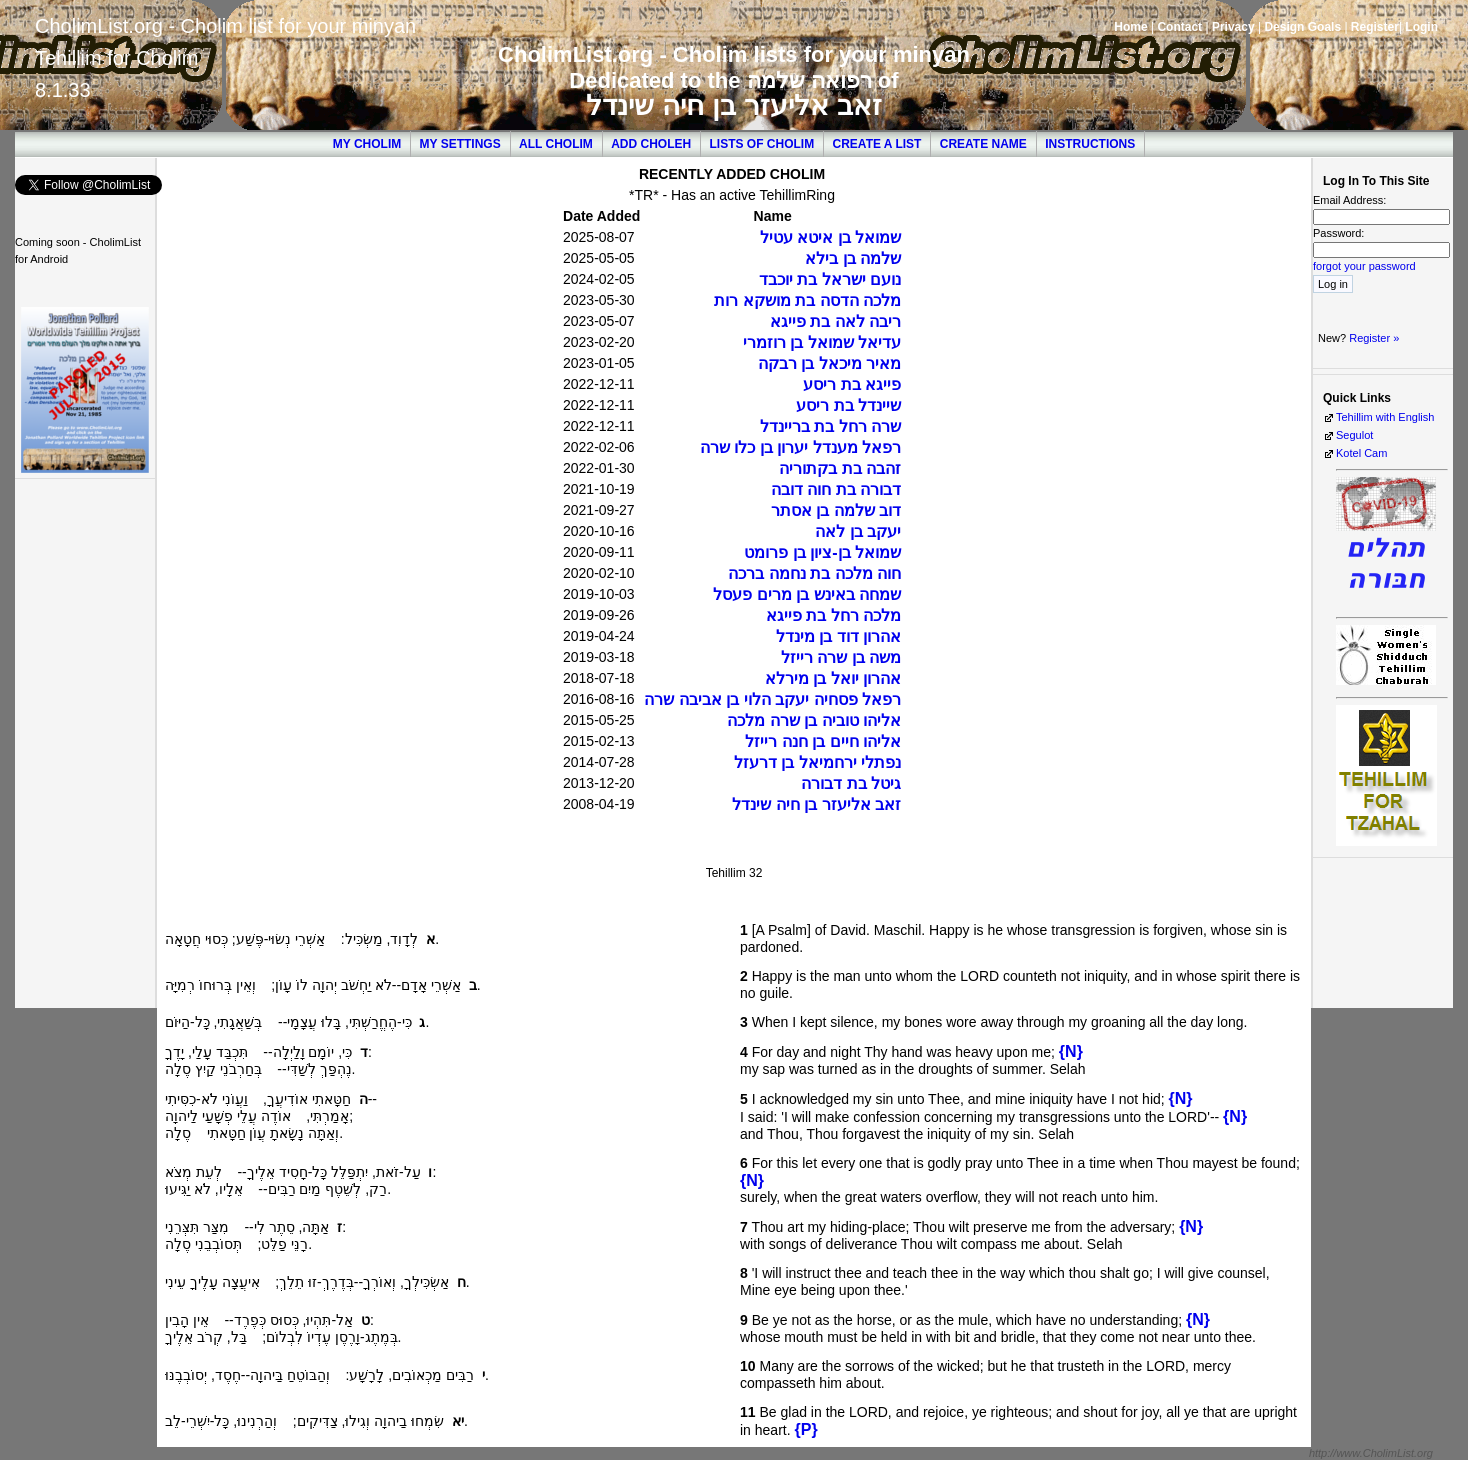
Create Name (983, 144)
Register (1375, 27)
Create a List (877, 144)
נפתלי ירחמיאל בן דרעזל (817, 762)
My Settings (460, 144)
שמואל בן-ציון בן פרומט (822, 552)
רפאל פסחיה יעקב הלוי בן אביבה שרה (772, 699)
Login (1421, 27)
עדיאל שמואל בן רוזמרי (822, 342)
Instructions (1090, 144)
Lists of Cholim (762, 144)
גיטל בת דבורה (851, 783)
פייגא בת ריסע (852, 384)
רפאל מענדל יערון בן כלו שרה (800, 447)
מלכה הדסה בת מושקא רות (807, 300)
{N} (1071, 1051)
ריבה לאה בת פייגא (835, 321)
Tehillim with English (1385, 417)
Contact (1179, 27)
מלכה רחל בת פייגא (833, 615)
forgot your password (1364, 266)
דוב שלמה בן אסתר (836, 510)
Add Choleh (651, 144)
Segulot (1354, 435)
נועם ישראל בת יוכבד (830, 279)
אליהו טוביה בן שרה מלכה (814, 720)
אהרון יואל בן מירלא (833, 678)
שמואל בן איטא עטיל (830, 237)
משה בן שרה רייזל (841, 657)
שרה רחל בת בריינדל (830, 426)
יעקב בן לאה (858, 531)
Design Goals (1302, 27)
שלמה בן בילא (853, 258)
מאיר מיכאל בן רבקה (829, 363)
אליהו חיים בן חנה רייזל (823, 741)
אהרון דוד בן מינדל (838, 636)
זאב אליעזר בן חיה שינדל (733, 105)
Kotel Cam (1361, 453)
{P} (805, 1429)
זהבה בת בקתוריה (840, 468)
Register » (1374, 338)
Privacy (1233, 27)
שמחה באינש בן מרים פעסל (807, 594)
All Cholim (556, 144)
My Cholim (367, 144)
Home (1130, 27)
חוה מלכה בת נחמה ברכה (814, 573)
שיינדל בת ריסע (848, 405)
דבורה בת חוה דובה (836, 489)
